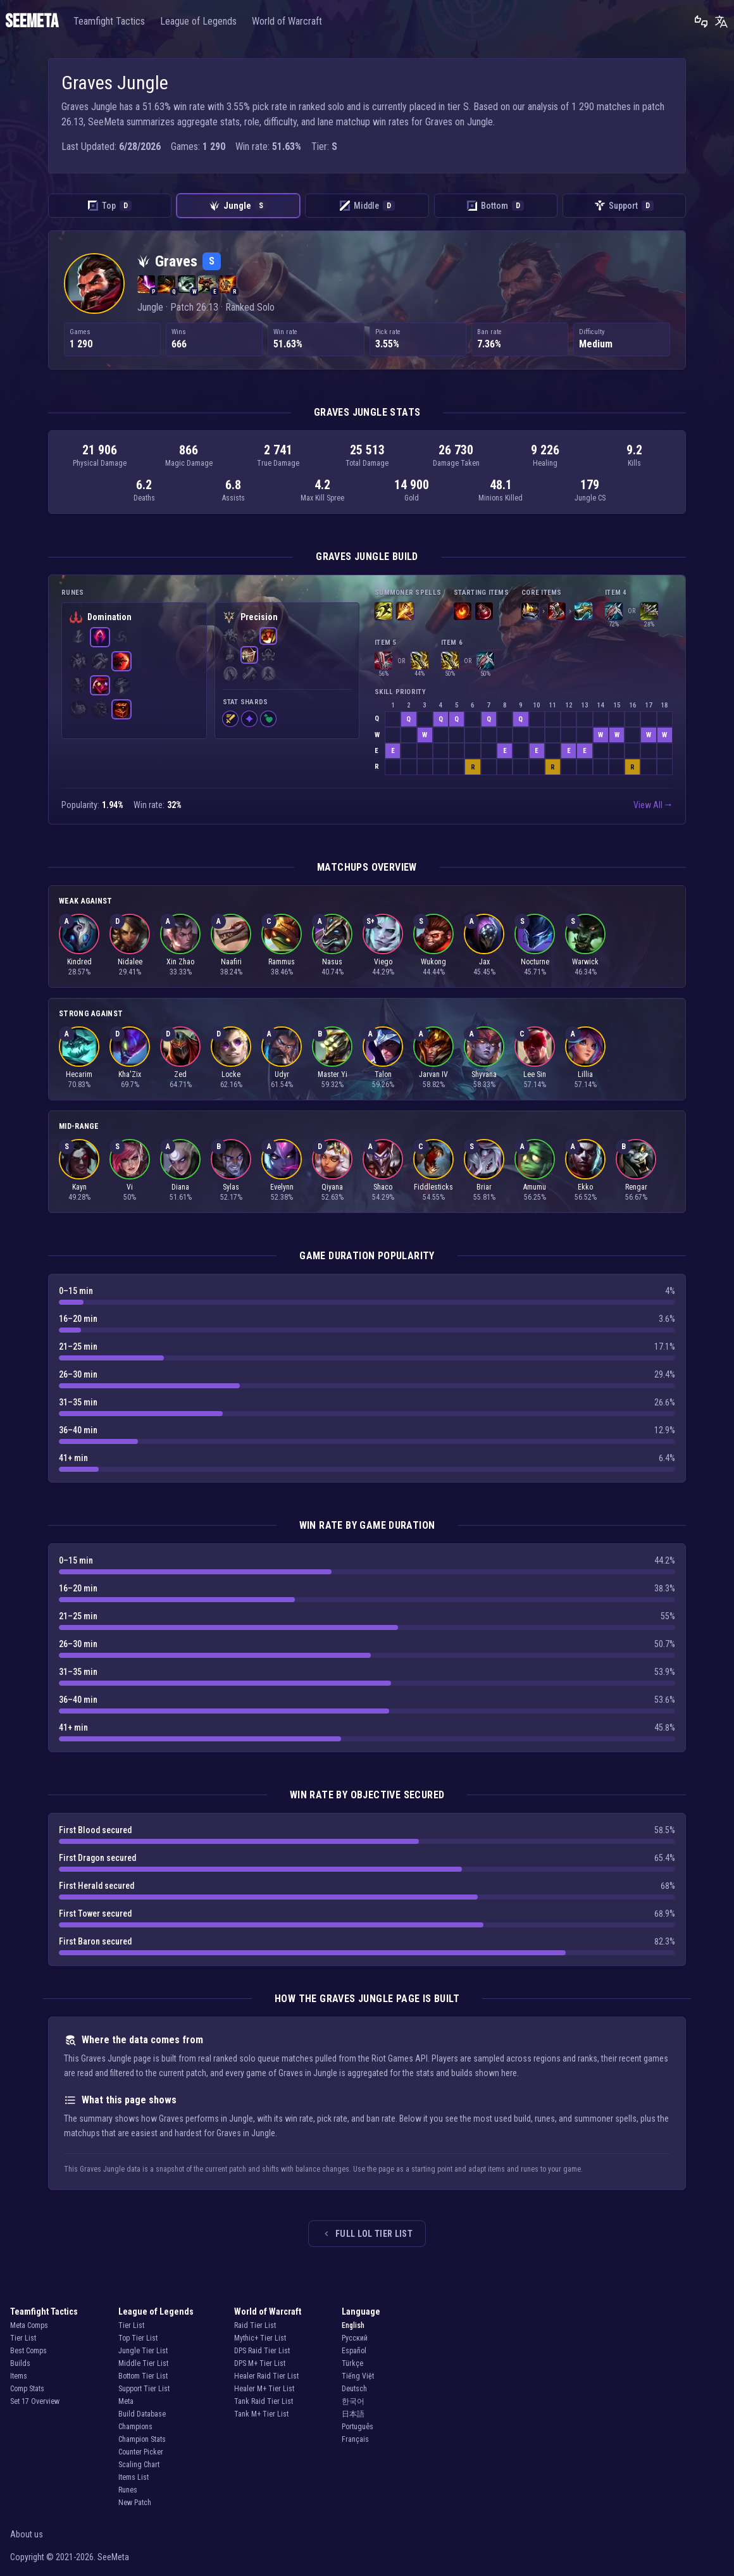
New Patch (134, 2502)
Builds (20, 2363)
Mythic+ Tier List (260, 2338)
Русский (355, 2338)
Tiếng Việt (358, 2376)
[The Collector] (583, 611)
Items (18, 2376)
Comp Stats (27, 2388)
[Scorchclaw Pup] (462, 611)
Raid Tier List (255, 2325)
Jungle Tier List (143, 2350)
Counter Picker (140, 2452)
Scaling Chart (138, 2464)
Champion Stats (142, 2439)
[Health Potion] (484, 611)
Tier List (23, 2338)
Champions (135, 2426)
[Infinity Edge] (419, 660)
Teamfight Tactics (109, 21)
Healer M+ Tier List (264, 2388)
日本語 (353, 2414)
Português (357, 2426)
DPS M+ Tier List (259, 2363)
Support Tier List (144, 2388)
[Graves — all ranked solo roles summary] (94, 283)
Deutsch (354, 2388)
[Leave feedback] (701, 21)
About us (26, 2534)
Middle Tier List (143, 2363)
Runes (127, 2490)
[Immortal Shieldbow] (383, 660)
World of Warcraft (287, 21)
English (353, 2325)
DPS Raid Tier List (262, 2350)
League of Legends (198, 21)
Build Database (142, 2414)
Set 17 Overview (34, 2401)
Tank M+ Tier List (261, 2414)
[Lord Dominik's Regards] (614, 611)
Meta (126, 2401)
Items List (133, 2477)
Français (355, 2439)
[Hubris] (530, 611)
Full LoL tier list (367, 2234)
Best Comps (28, 2350)
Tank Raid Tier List (263, 2401)
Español (354, 2350)
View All (653, 805)
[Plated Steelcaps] (557, 611)
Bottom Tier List (143, 2376)
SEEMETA (31, 21)
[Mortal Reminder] (649, 611)
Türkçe (352, 2363)
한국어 (353, 2401)
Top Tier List (138, 2338)
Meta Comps (29, 2325)
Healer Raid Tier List (266, 2376)
